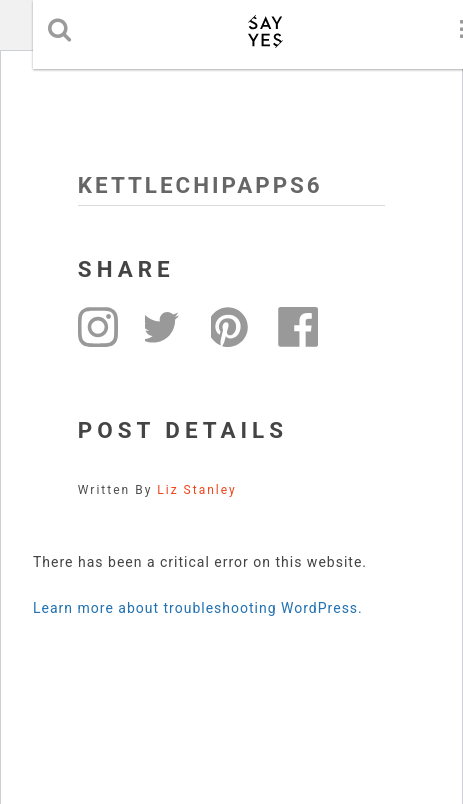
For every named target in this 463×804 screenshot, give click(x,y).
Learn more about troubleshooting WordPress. (198, 608)
